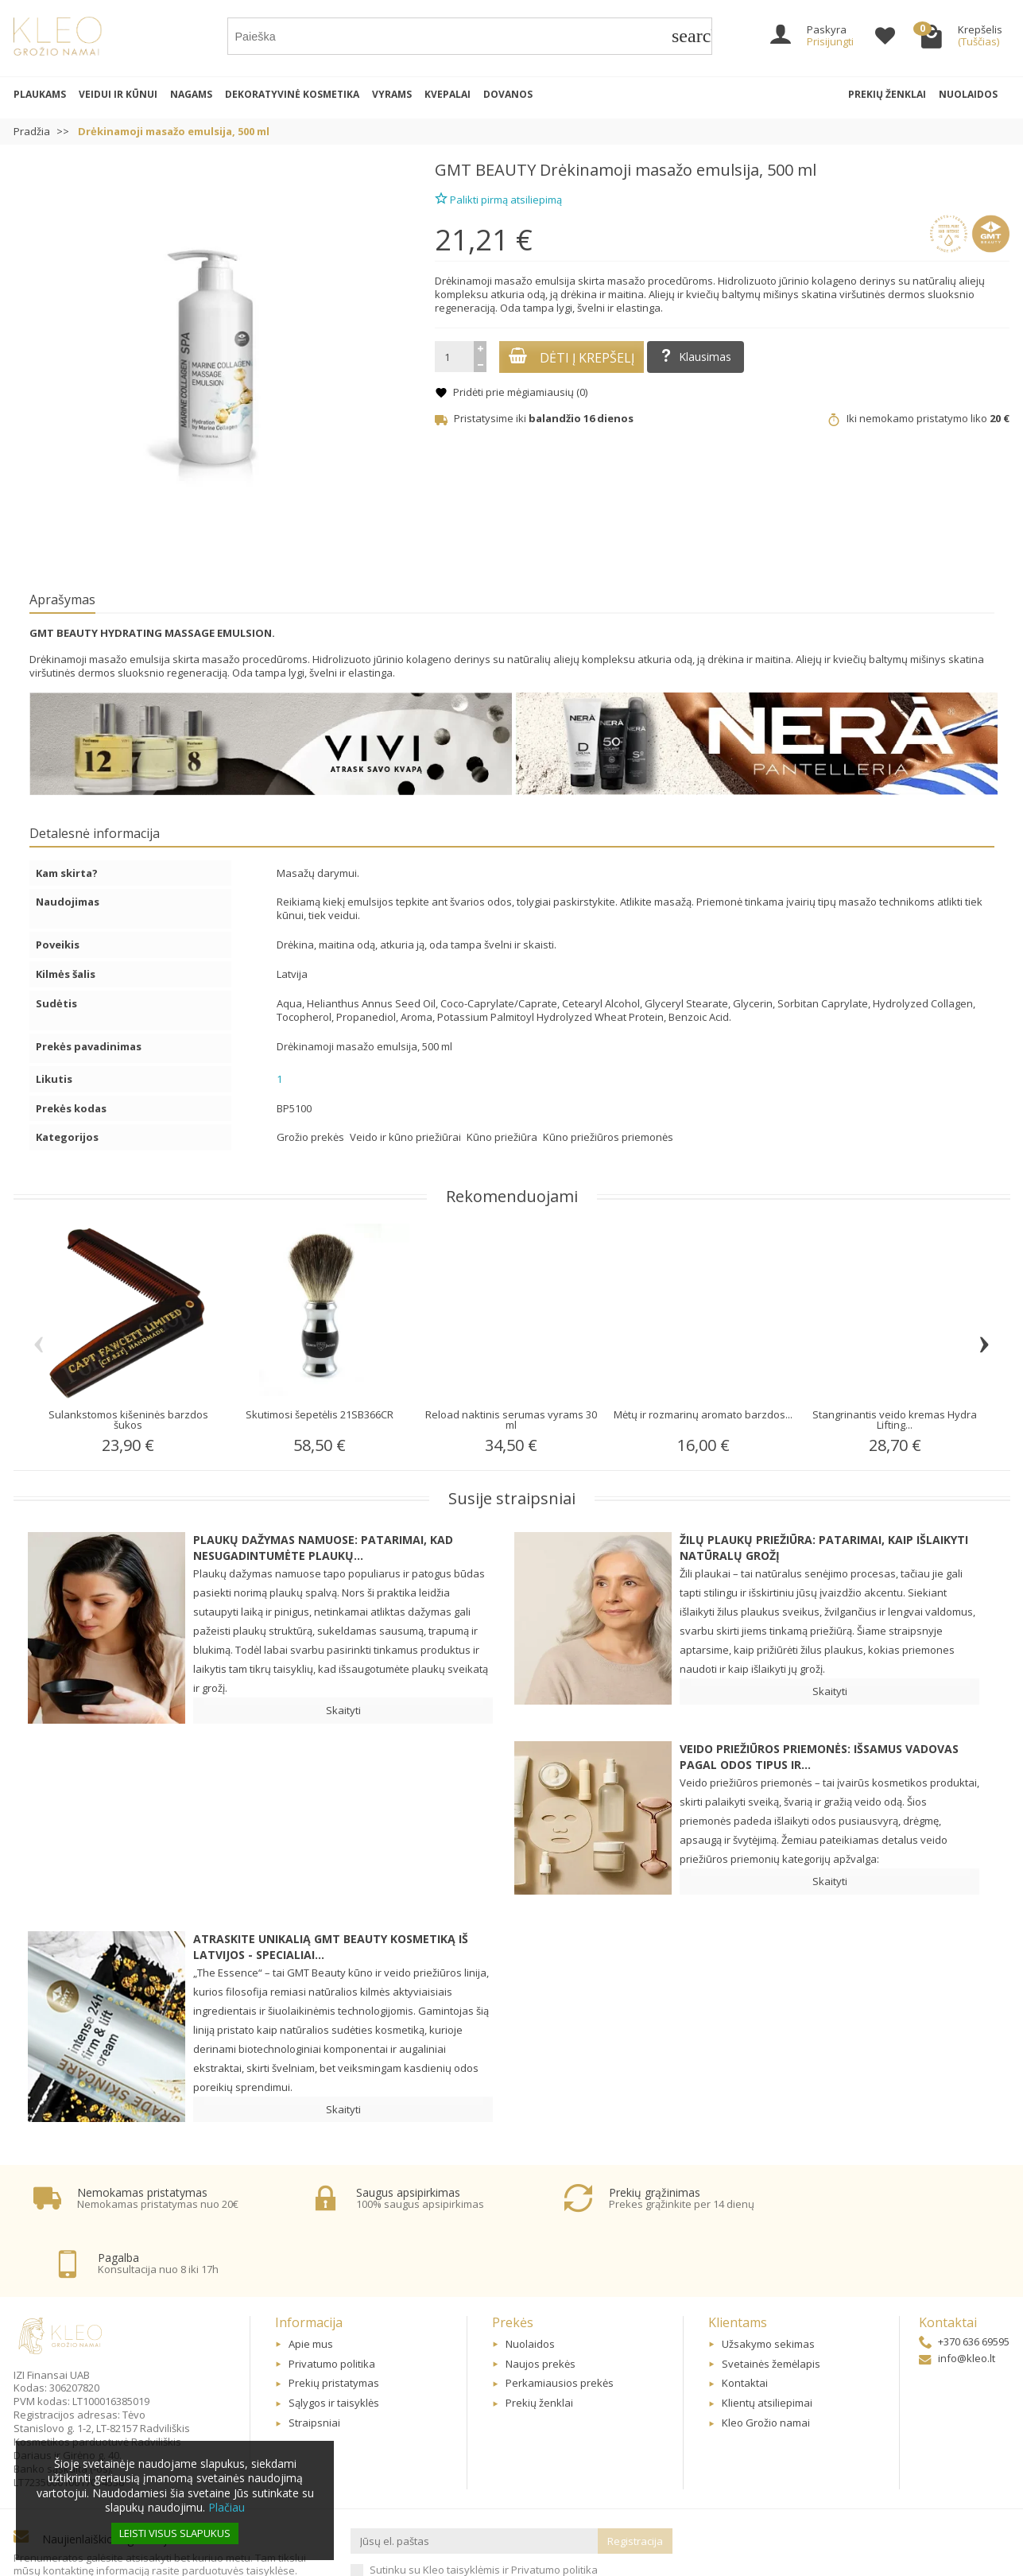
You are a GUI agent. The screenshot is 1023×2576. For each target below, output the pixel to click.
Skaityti (343, 1710)
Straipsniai (314, 2362)
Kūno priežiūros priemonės (608, 1137)
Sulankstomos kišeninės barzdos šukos (128, 1419)
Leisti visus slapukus (175, 2533)
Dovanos (508, 94)
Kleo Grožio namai (766, 2362)
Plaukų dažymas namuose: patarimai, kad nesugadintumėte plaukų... (323, 1547)
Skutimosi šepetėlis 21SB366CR (319, 1414)
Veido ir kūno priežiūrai (406, 1137)
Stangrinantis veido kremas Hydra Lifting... (894, 1419)
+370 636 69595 (964, 2280)
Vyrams (392, 94)
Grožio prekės (312, 1137)
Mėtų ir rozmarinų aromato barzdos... (703, 1414)
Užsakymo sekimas (768, 2283)
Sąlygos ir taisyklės (334, 2342)
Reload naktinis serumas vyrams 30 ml (511, 1419)
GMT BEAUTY (485, 169)
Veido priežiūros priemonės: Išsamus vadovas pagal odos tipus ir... (819, 1756)
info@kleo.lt (957, 2298)
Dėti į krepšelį (571, 357)
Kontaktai (745, 2322)
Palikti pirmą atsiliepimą (498, 198)
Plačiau (226, 2507)
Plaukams (40, 94)
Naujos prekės (540, 2302)
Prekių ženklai (887, 94)
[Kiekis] (454, 356)
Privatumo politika (332, 2302)
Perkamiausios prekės (560, 2322)
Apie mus (311, 2283)
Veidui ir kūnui (118, 94)
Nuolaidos (968, 94)
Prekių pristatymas (334, 2322)
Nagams (191, 94)
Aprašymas (62, 599)
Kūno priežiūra (503, 1137)
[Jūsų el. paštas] (474, 2480)
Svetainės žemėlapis (771, 2302)
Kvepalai (447, 94)
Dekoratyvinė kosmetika (292, 94)
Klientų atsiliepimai (767, 2342)
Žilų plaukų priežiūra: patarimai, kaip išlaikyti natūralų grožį (824, 1547)
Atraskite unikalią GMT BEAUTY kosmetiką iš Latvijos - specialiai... (330, 1946)
